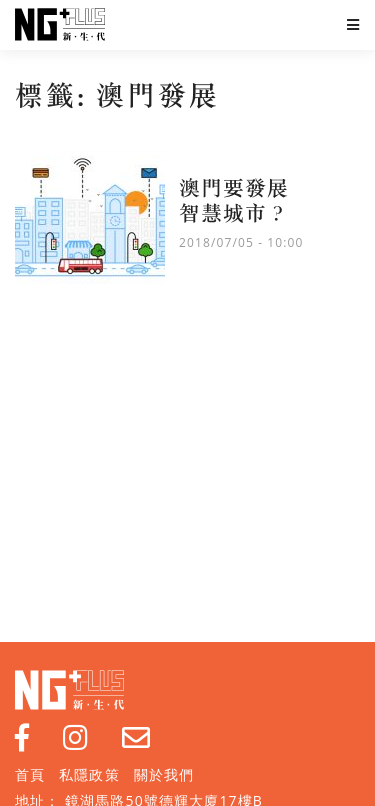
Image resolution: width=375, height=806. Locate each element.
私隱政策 (89, 774)
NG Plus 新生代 (60, 25)
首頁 (30, 774)
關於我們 (164, 774)
